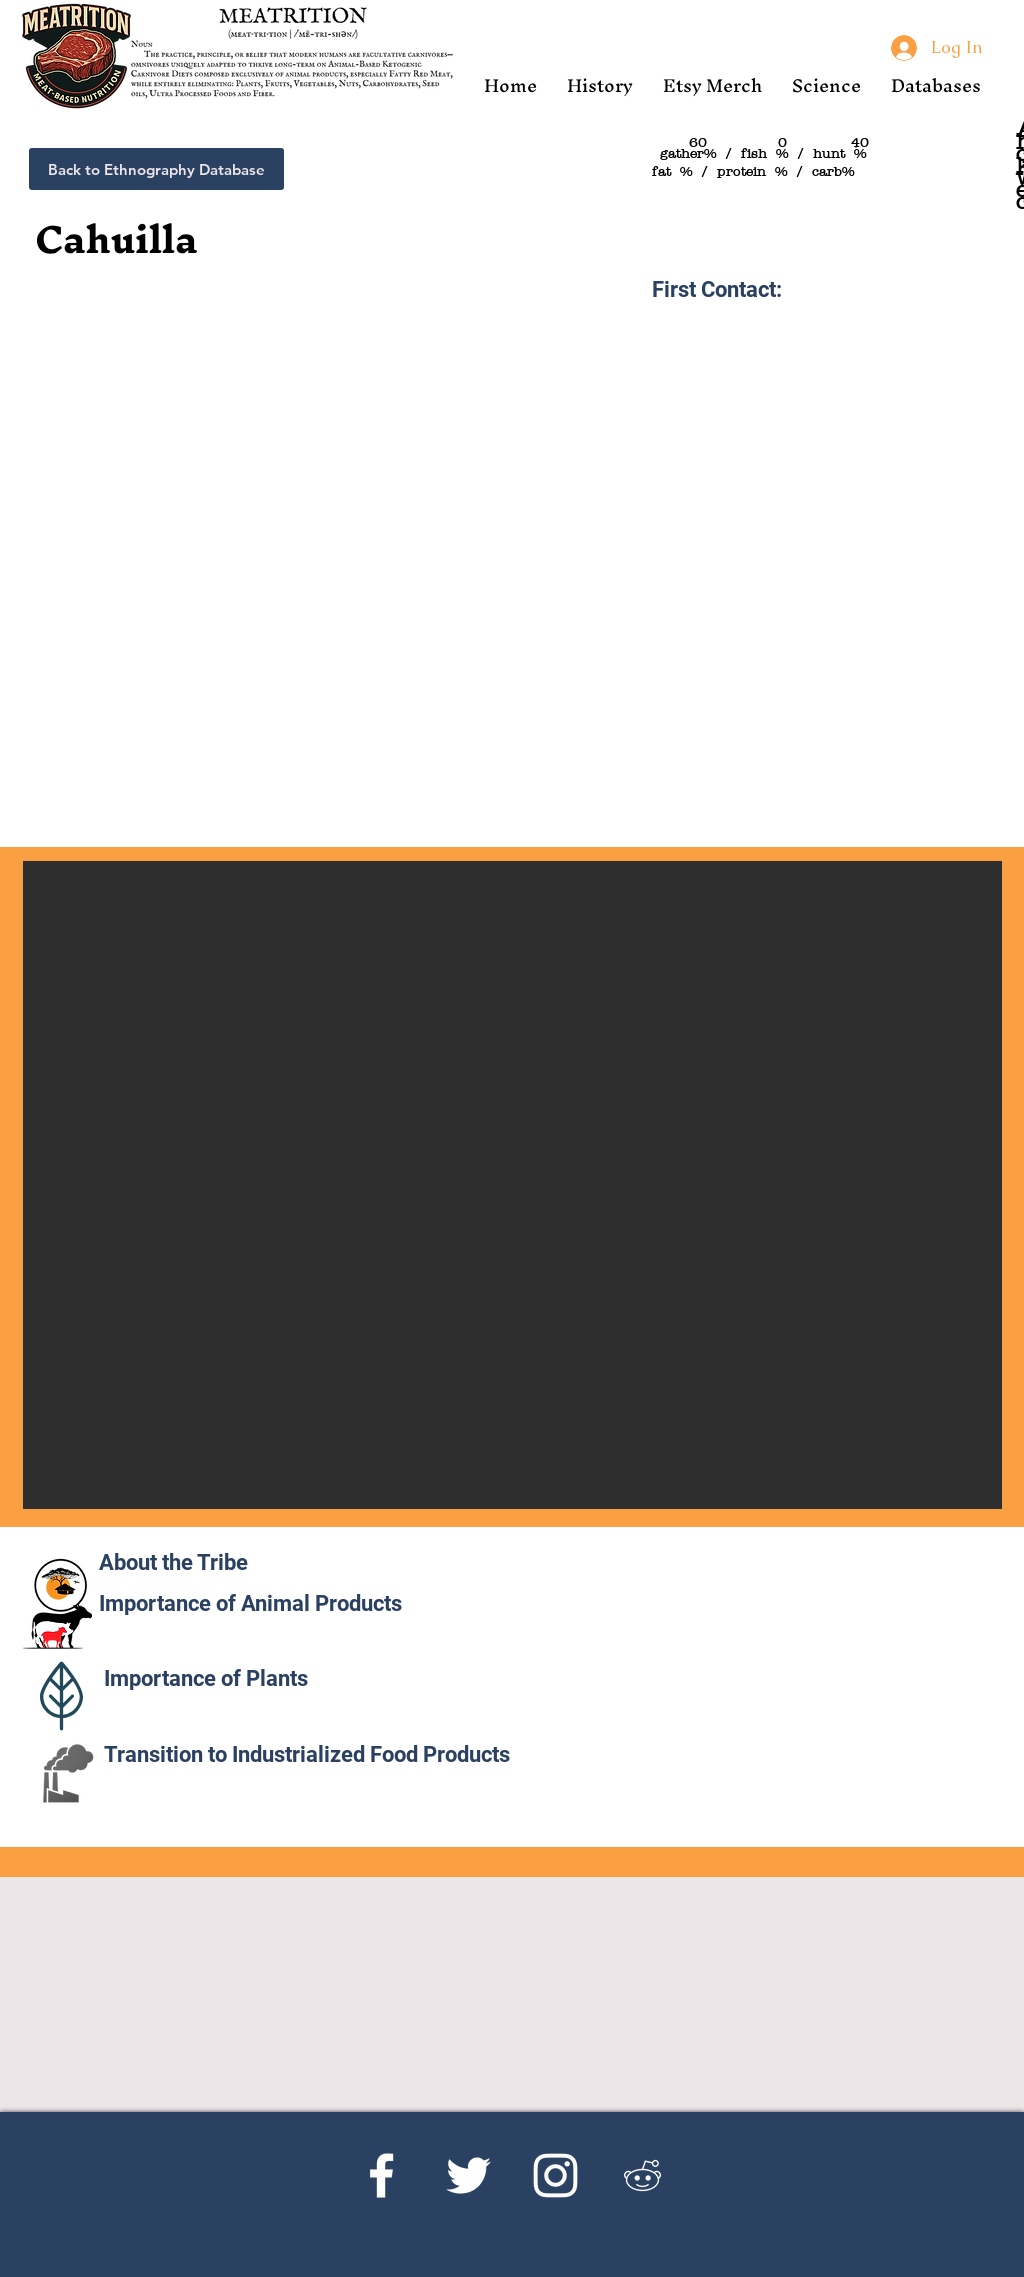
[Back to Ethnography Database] (156, 169)
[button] (600, 85)
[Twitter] (468, 2175)
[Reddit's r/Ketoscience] (642, 2175)
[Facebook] (381, 2175)
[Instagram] (555, 2175)
